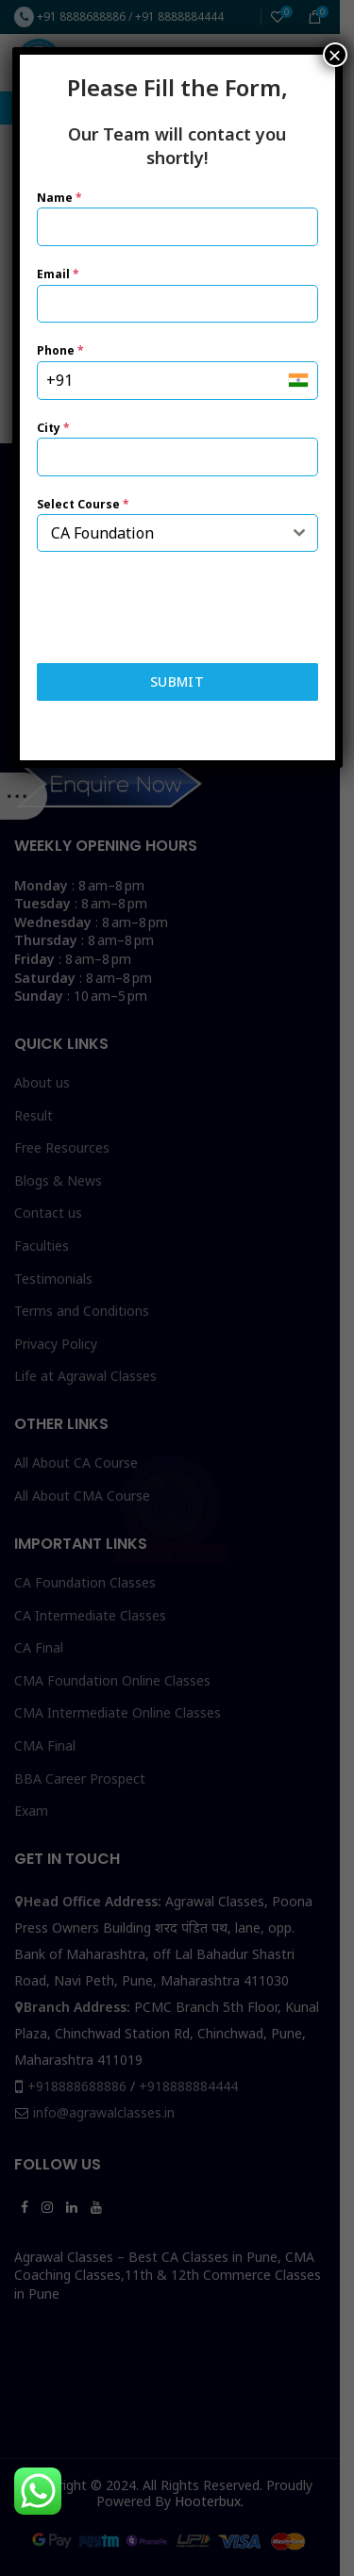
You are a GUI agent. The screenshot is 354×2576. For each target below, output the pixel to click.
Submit (177, 681)
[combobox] (177, 533)
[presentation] (177, 607)
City (53, 428)
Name (59, 198)
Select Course (83, 504)
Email (58, 274)
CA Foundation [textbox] (102, 533)
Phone (60, 350)
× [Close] (334, 54)
